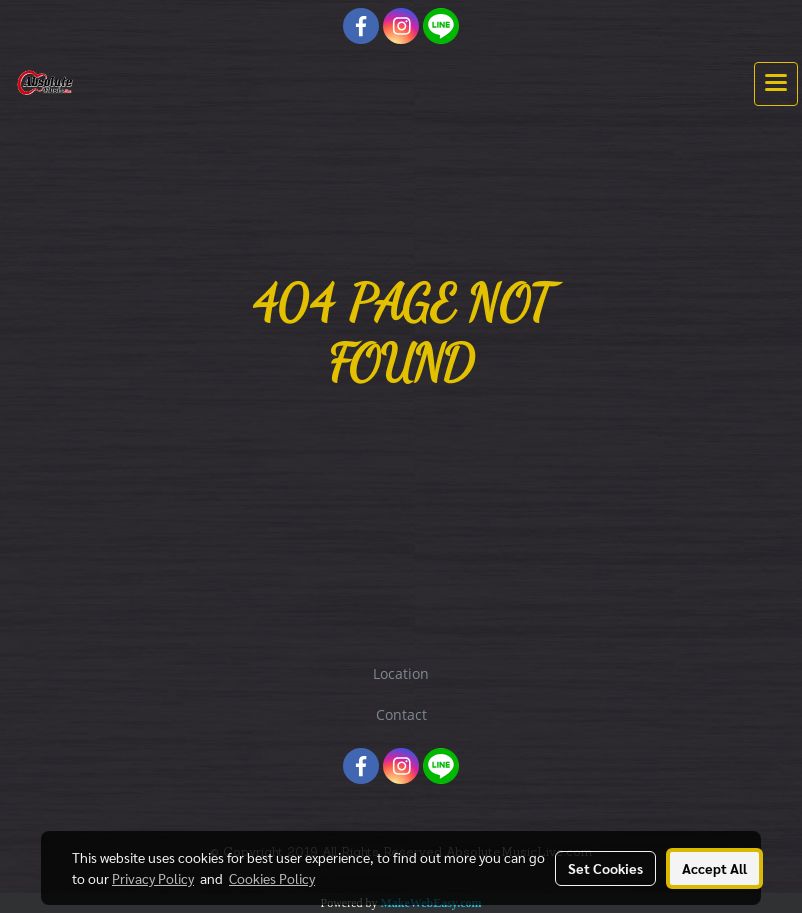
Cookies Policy (272, 878)
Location (401, 673)
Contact (401, 714)
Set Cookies (605, 868)
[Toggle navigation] (776, 84)
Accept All (714, 868)
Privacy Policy (153, 878)
